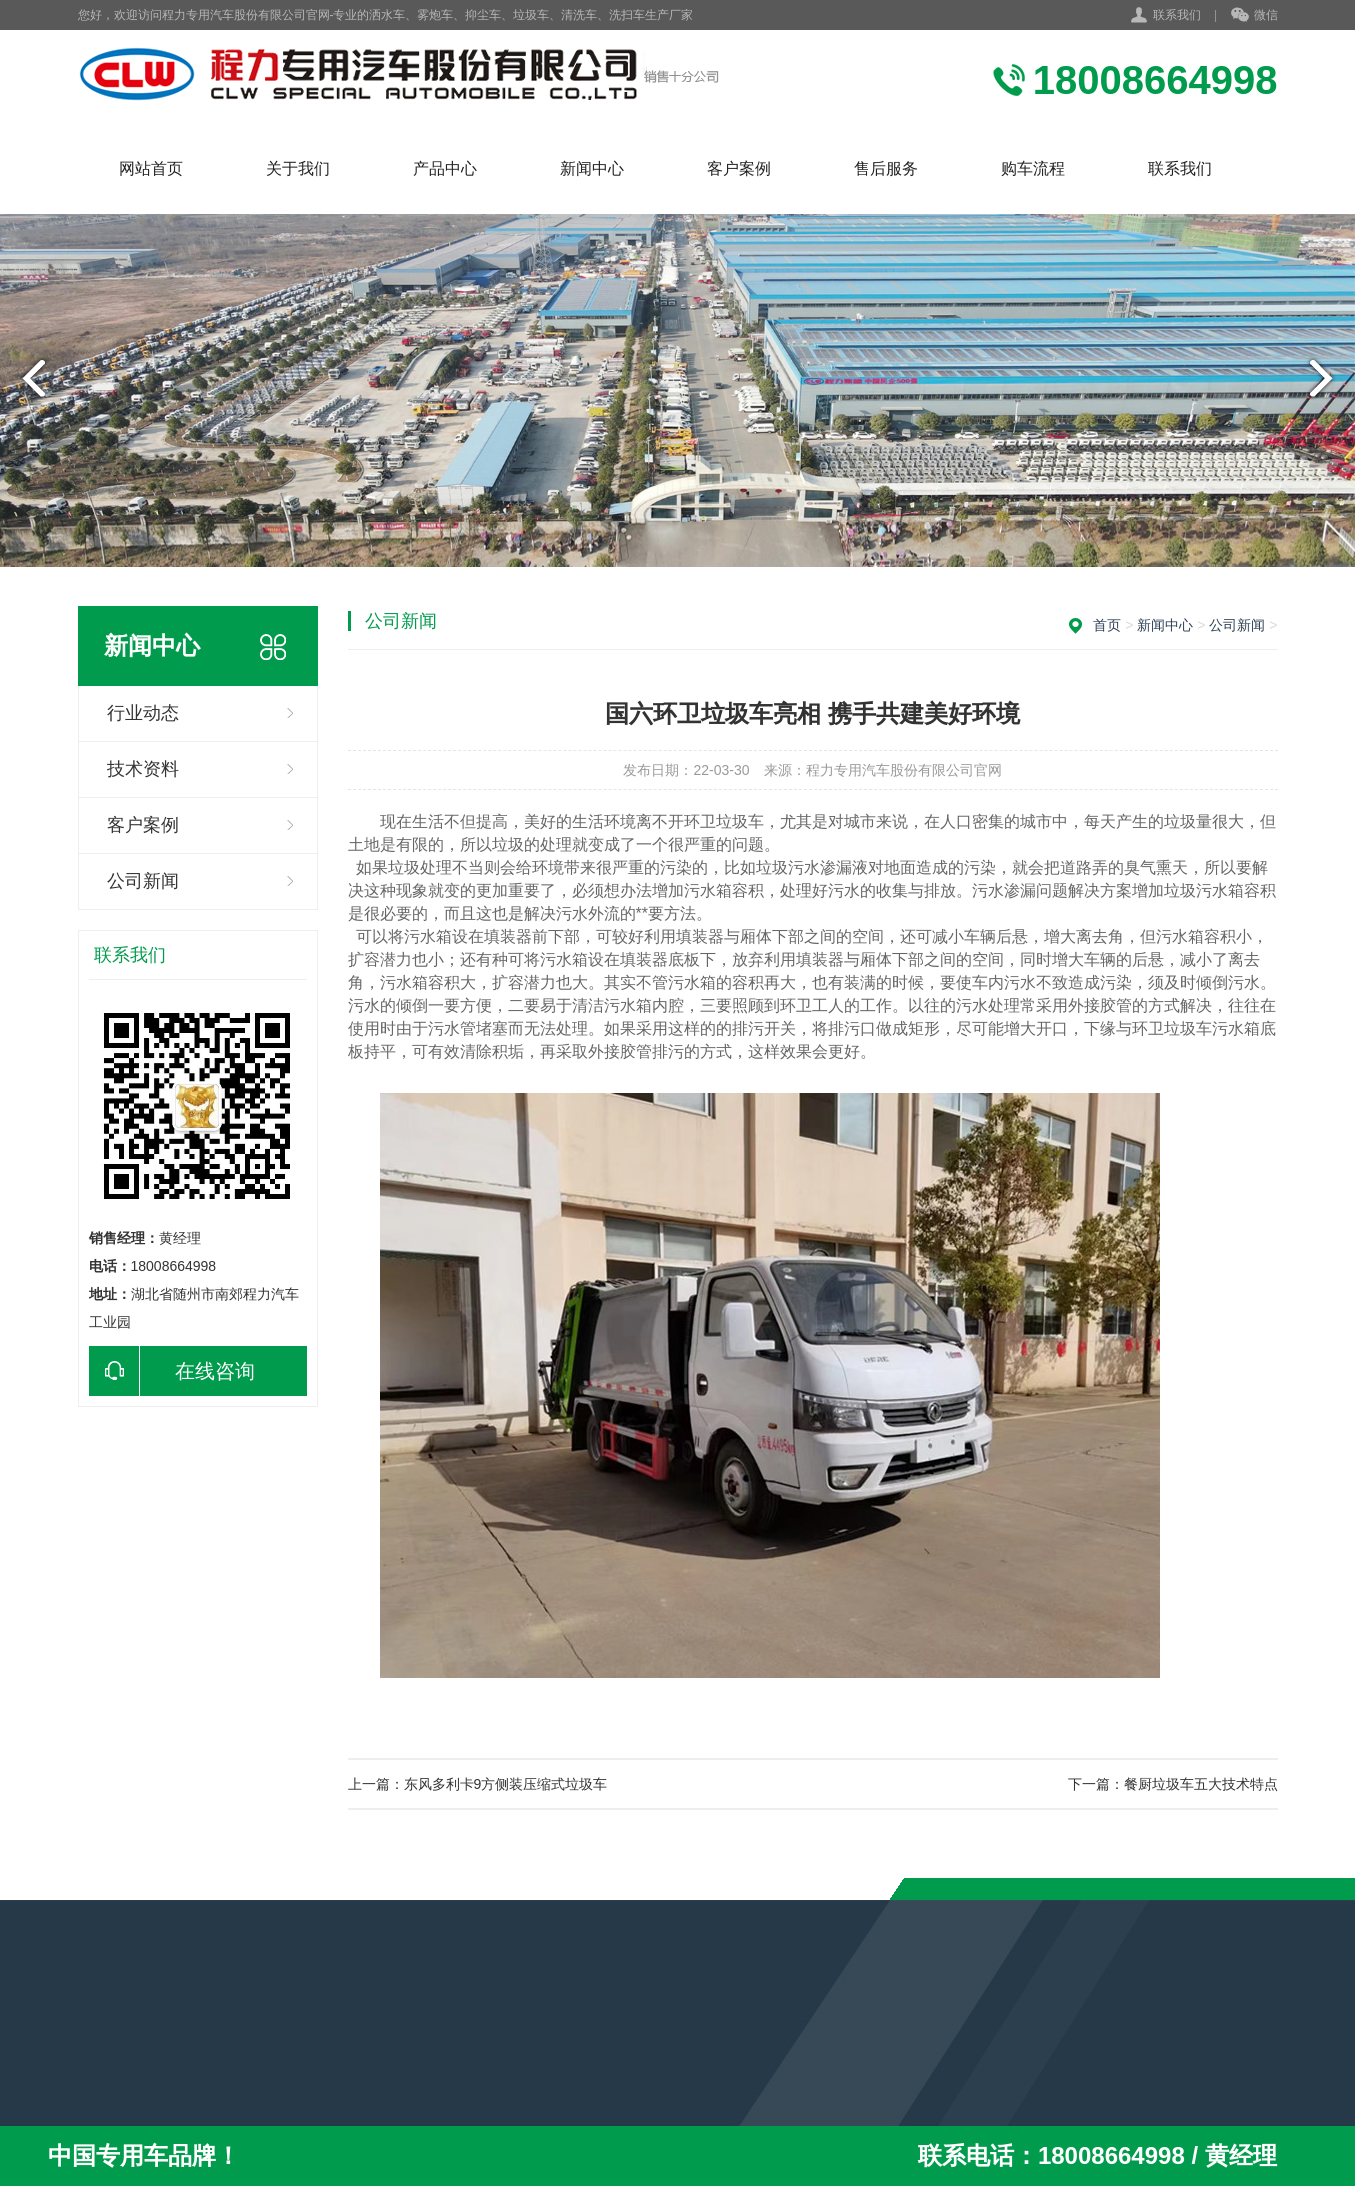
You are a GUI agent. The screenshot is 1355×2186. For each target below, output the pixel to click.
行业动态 (143, 713)
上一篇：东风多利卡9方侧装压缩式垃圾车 (478, 1784)
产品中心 (445, 168)
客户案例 (739, 168)
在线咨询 (172, 1371)
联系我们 (1177, 15)
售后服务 (886, 168)
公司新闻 (143, 881)
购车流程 (1033, 168)
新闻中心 (592, 168)
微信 (1254, 16)
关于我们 (298, 168)
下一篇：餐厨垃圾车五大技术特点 (1173, 1784)
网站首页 (151, 168)
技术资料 (143, 769)
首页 (1107, 625)
